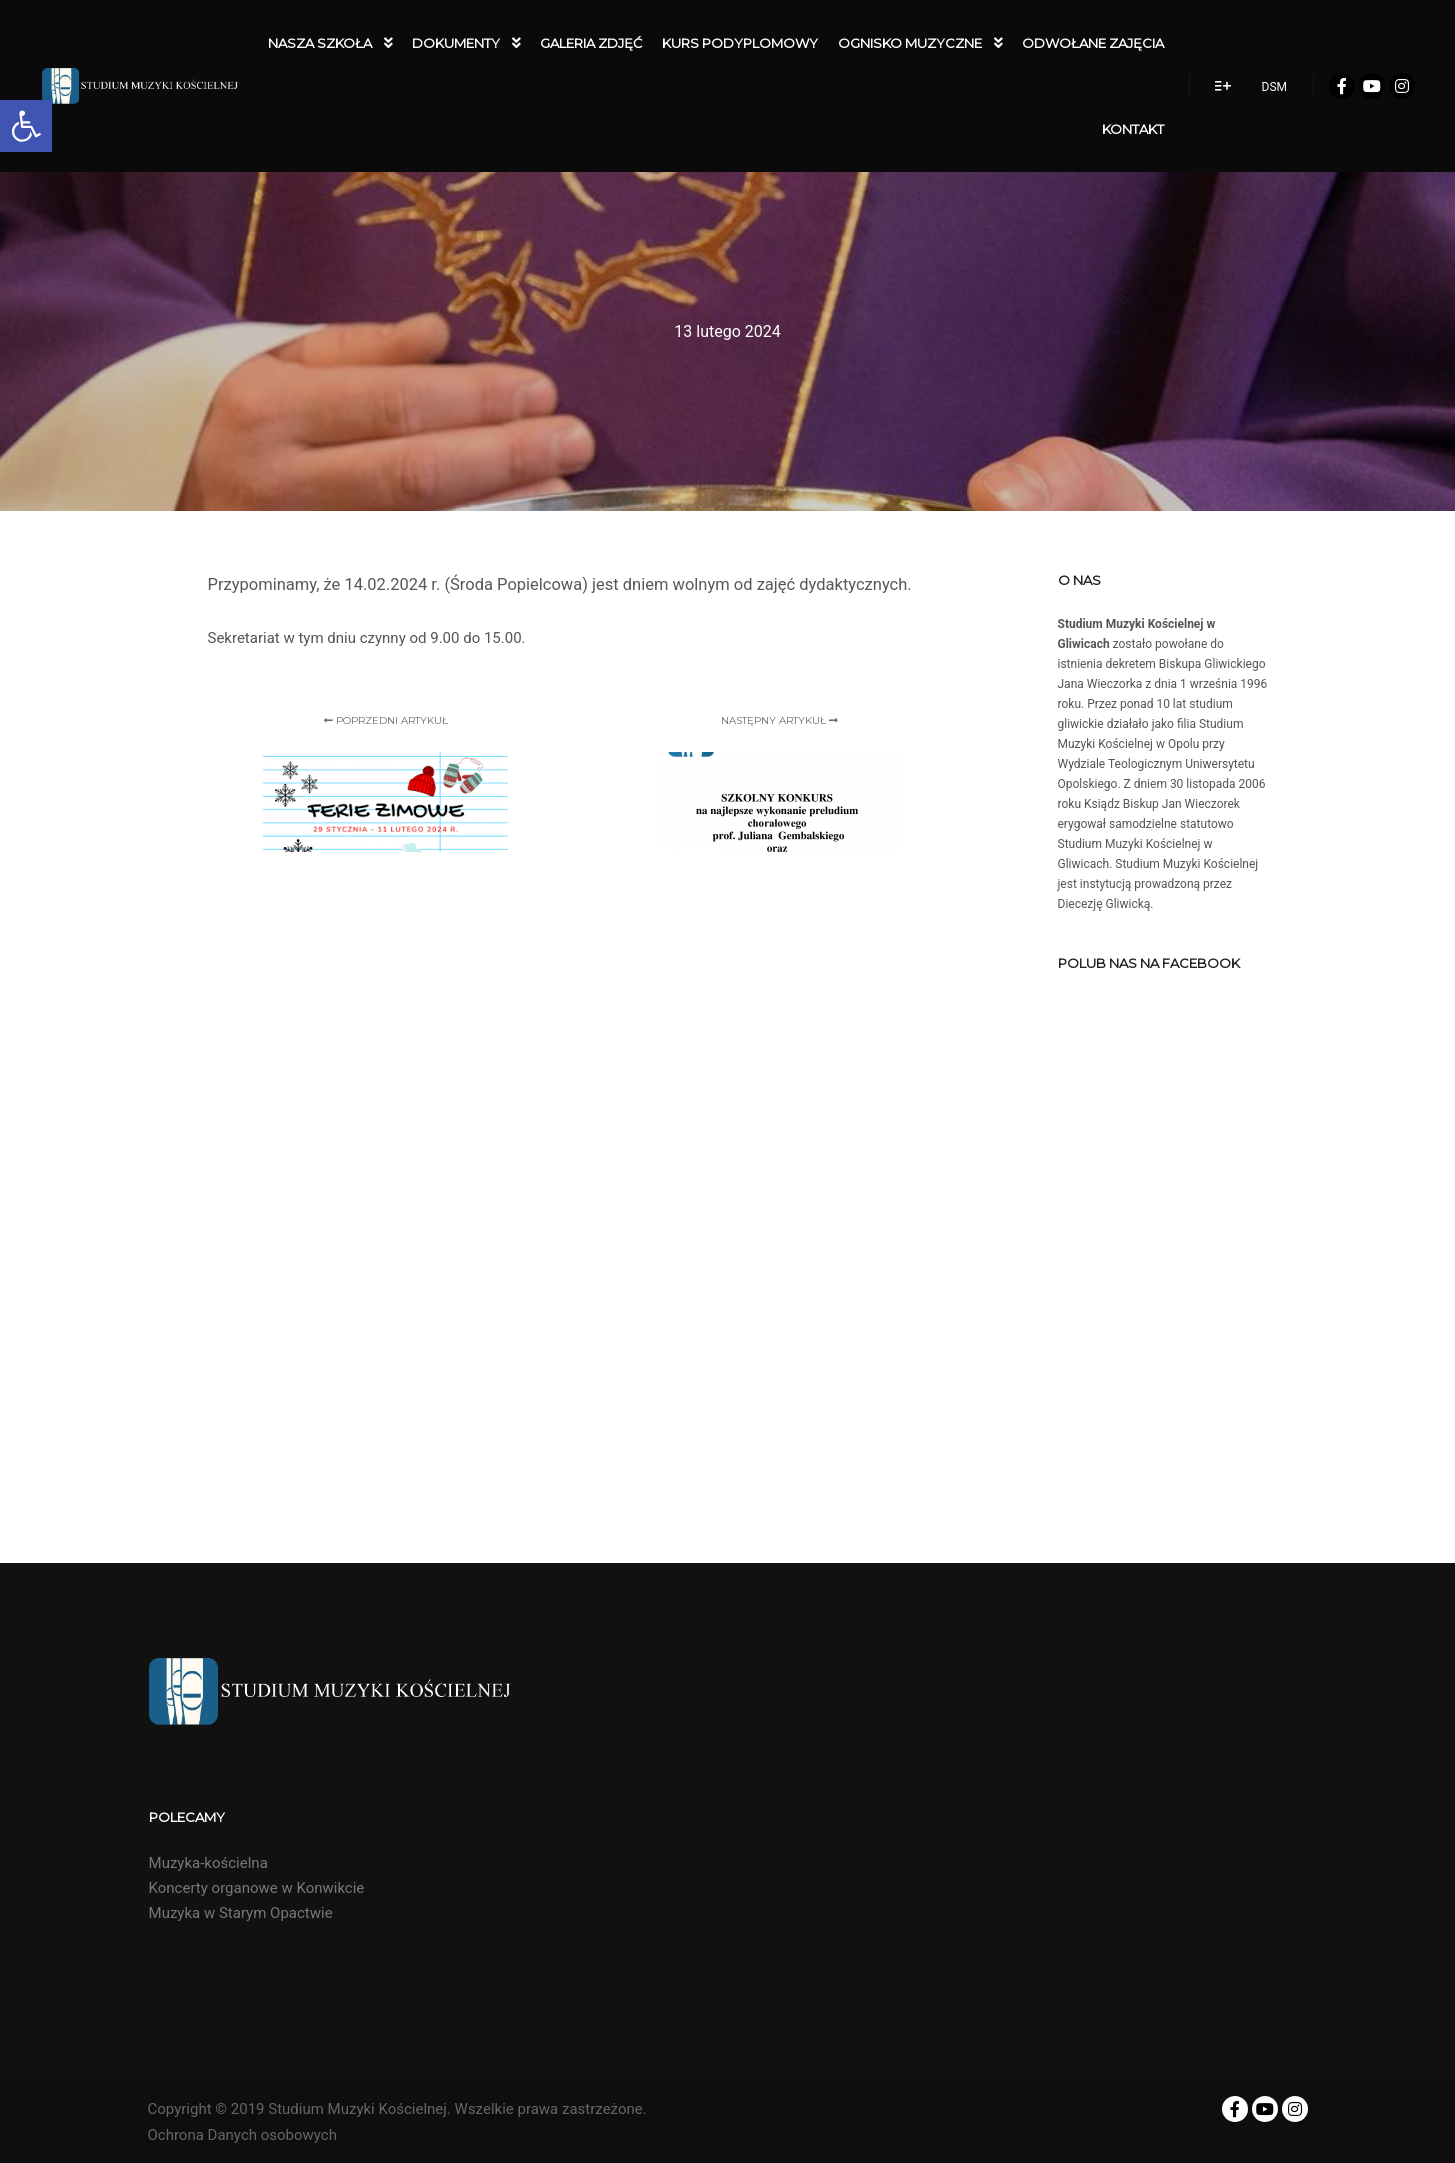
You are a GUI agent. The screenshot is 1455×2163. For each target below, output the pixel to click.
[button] (26, 126)
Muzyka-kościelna (208, 1863)
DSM (1274, 87)
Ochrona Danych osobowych (242, 2135)
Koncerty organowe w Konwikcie (257, 1888)
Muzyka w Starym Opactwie (241, 1913)
